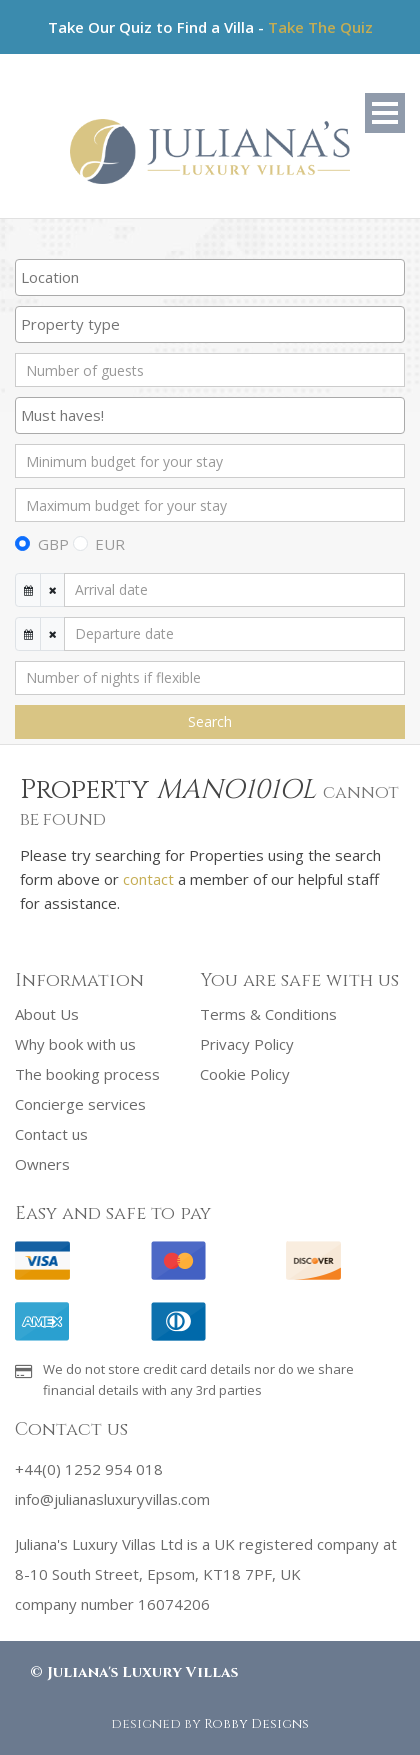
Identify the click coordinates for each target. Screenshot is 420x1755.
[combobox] (210, 277)
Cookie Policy (245, 1074)
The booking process (87, 1074)
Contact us (51, 1134)
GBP (53, 544)
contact (148, 879)
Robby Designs (256, 1724)
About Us (47, 1014)
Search (210, 721)
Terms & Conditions (268, 1014)
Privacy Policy (247, 1044)
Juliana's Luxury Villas (142, 1672)
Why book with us (75, 1044)
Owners (42, 1164)
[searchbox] (210, 277)
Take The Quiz (320, 27)
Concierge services (80, 1104)
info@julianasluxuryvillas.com (112, 1499)
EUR (110, 544)
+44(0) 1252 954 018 (89, 1469)
